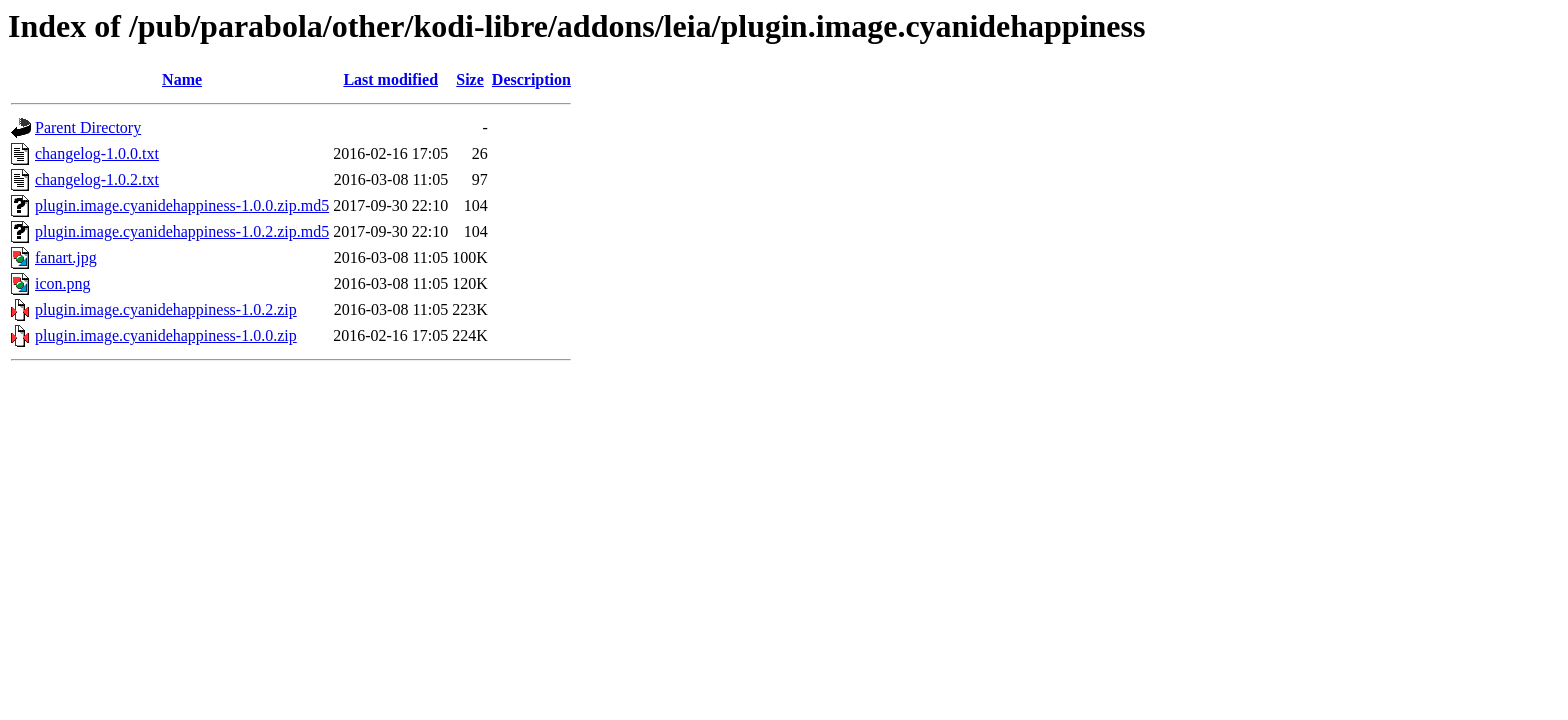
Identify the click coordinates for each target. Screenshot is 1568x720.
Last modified (390, 79)
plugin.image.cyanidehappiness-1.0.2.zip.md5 (182, 231)
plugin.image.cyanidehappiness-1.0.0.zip (166, 335)
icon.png (63, 283)
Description (531, 79)
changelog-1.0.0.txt (97, 153)
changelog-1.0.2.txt (97, 179)
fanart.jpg (66, 257)
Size (470, 79)
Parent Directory (88, 127)
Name (182, 79)
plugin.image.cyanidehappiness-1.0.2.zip (166, 309)
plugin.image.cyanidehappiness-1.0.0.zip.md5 (182, 205)
